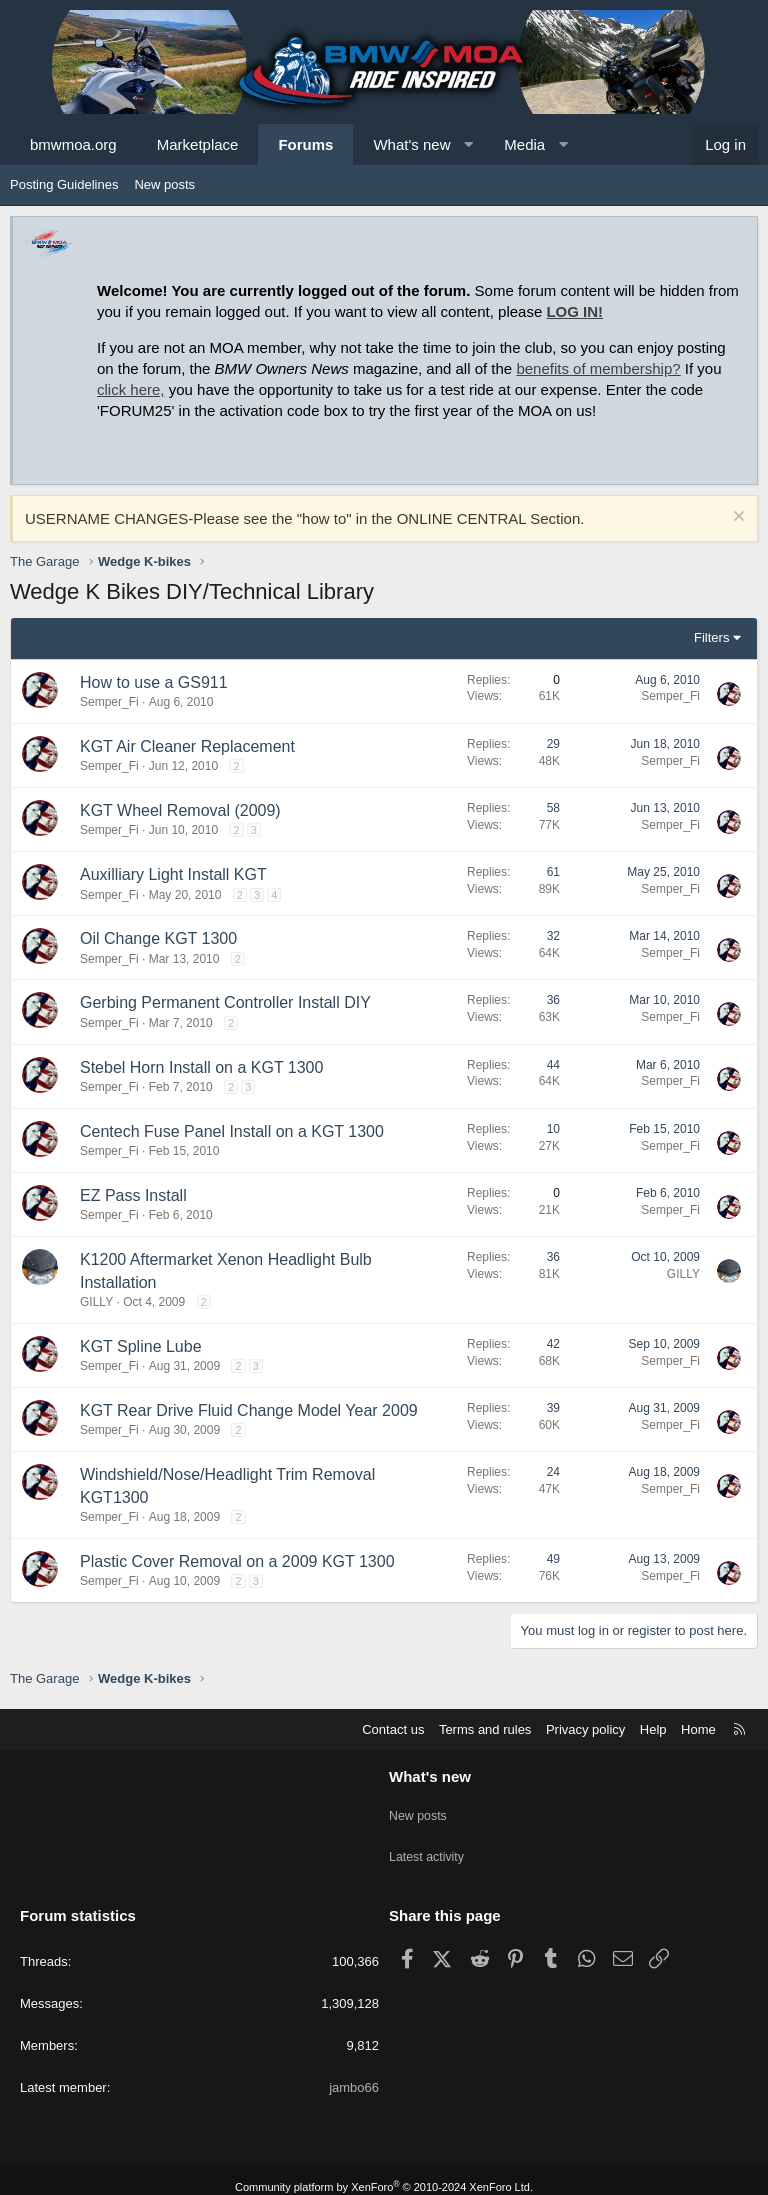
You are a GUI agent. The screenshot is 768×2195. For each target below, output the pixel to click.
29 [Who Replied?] (553, 744)
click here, (131, 389)
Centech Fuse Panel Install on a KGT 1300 (232, 1131)
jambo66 (354, 2072)
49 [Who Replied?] (553, 1559)
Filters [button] (711, 637)
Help (653, 1729)
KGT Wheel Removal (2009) (180, 810)
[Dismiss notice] (736, 518)
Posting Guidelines (64, 184)
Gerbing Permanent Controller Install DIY (225, 1002)
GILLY (96, 1302)
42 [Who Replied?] (553, 1344)
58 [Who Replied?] (553, 808)
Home (698, 1729)
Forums (305, 144)
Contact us (393, 1729)
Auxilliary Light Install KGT (173, 874)
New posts (164, 184)
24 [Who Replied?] (553, 1472)
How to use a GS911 (154, 682)
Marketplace (198, 144)
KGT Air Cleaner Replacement (187, 746)
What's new (411, 144)
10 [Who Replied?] (553, 1129)
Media (524, 144)
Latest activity (428, 1847)
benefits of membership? (598, 368)
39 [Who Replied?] (553, 1408)
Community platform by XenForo (384, 2172)
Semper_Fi (109, 702)
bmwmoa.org (73, 144)
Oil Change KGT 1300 (158, 938)
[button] (468, 144)
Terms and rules (485, 1729)
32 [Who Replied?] (553, 936)
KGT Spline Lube (141, 1346)
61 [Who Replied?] (553, 872)
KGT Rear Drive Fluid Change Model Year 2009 (249, 1410)
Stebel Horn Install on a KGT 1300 (201, 1067)
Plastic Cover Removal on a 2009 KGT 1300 (237, 1561)
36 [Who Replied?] (553, 1000)
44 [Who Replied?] (553, 1065)
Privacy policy (585, 1729)
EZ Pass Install (133, 1195)
